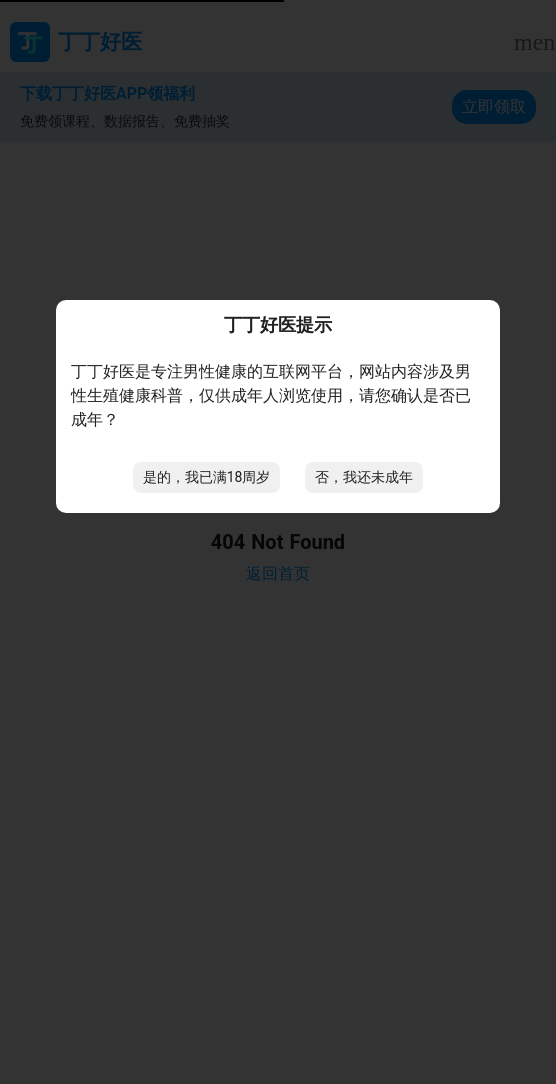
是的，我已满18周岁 (207, 477)
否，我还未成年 (364, 477)
